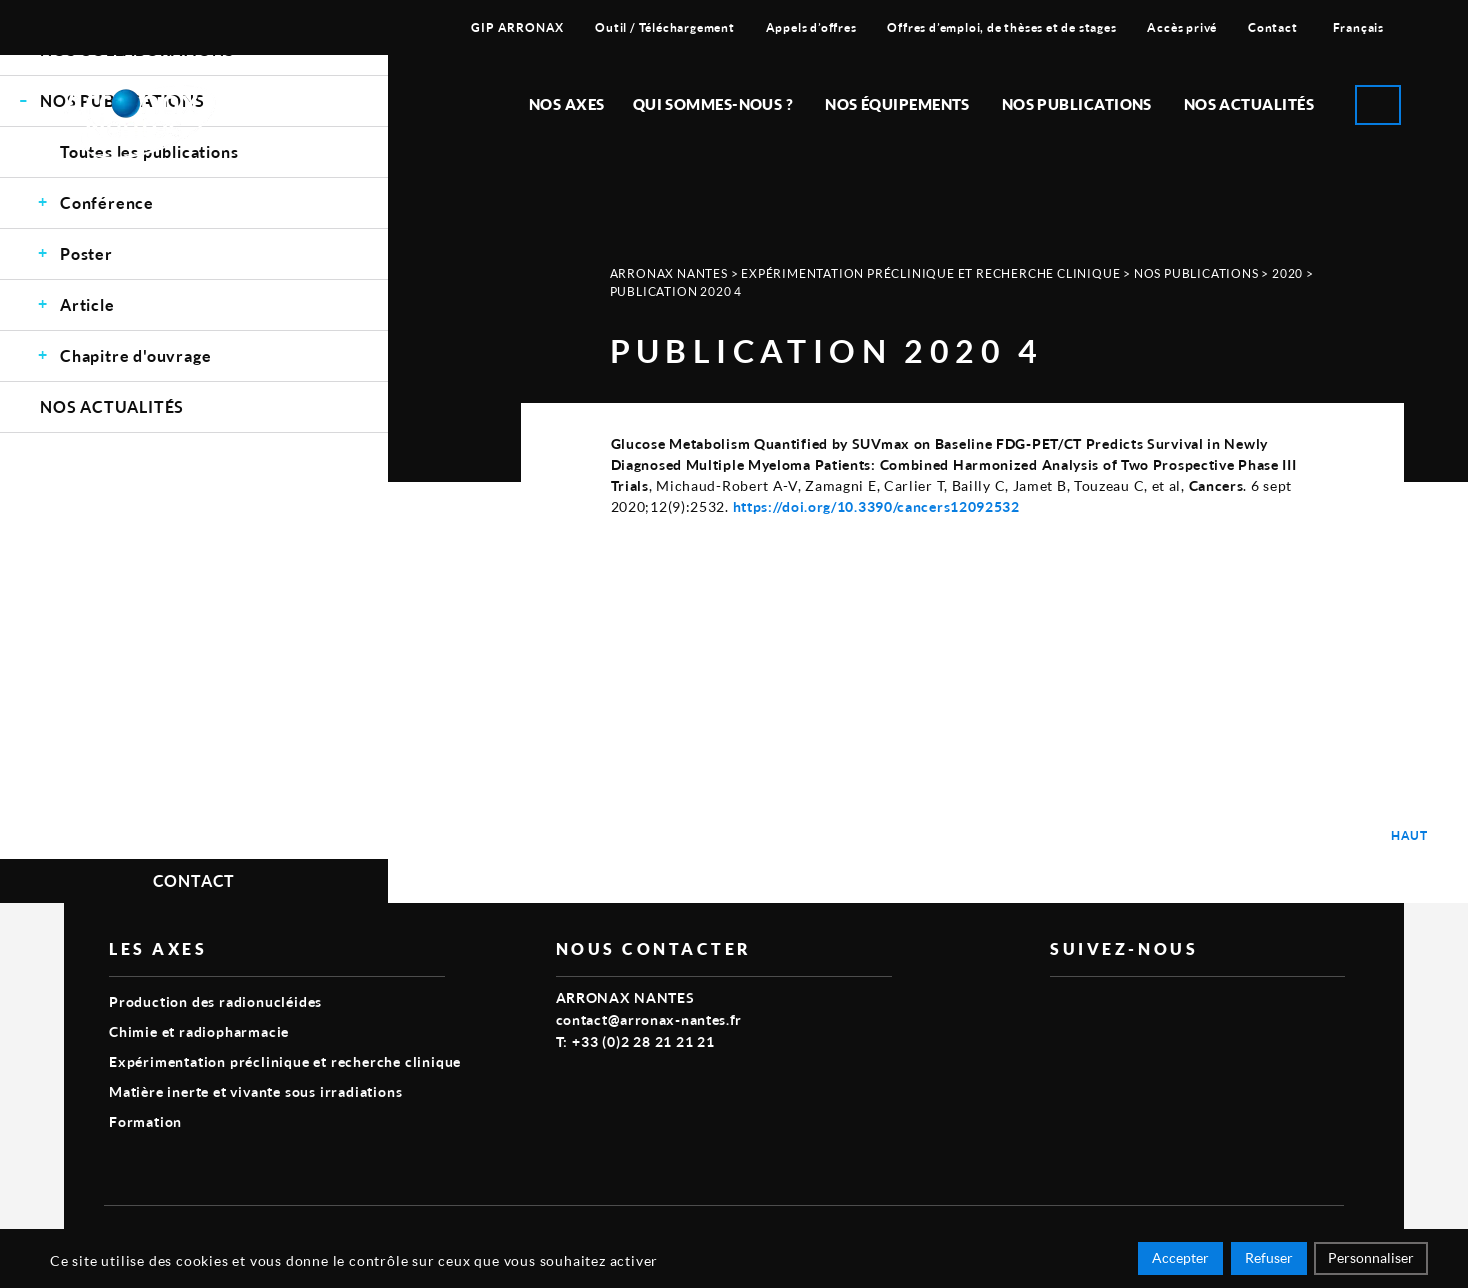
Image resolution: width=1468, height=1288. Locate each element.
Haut (1409, 835)
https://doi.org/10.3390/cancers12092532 (876, 506)
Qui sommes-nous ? (713, 104)
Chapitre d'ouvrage (135, 355)
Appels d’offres (811, 27)
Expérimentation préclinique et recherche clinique (930, 273)
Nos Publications (1196, 273)
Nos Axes (567, 104)
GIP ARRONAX (517, 27)
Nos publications (1077, 104)
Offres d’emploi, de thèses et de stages (1001, 27)
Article (87, 304)
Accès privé (1182, 27)
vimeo (1062, 1009)
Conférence (107, 202)
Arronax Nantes (669, 273)
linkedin (1108, 1009)
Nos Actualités (1249, 104)
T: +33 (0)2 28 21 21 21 (635, 1041)
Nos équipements (897, 104)
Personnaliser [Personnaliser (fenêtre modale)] (1371, 1260)
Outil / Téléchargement (665, 27)
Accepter (1180, 1260)
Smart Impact (1299, 1233)
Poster (86, 253)
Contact (1273, 27)
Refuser (1269, 1260)
